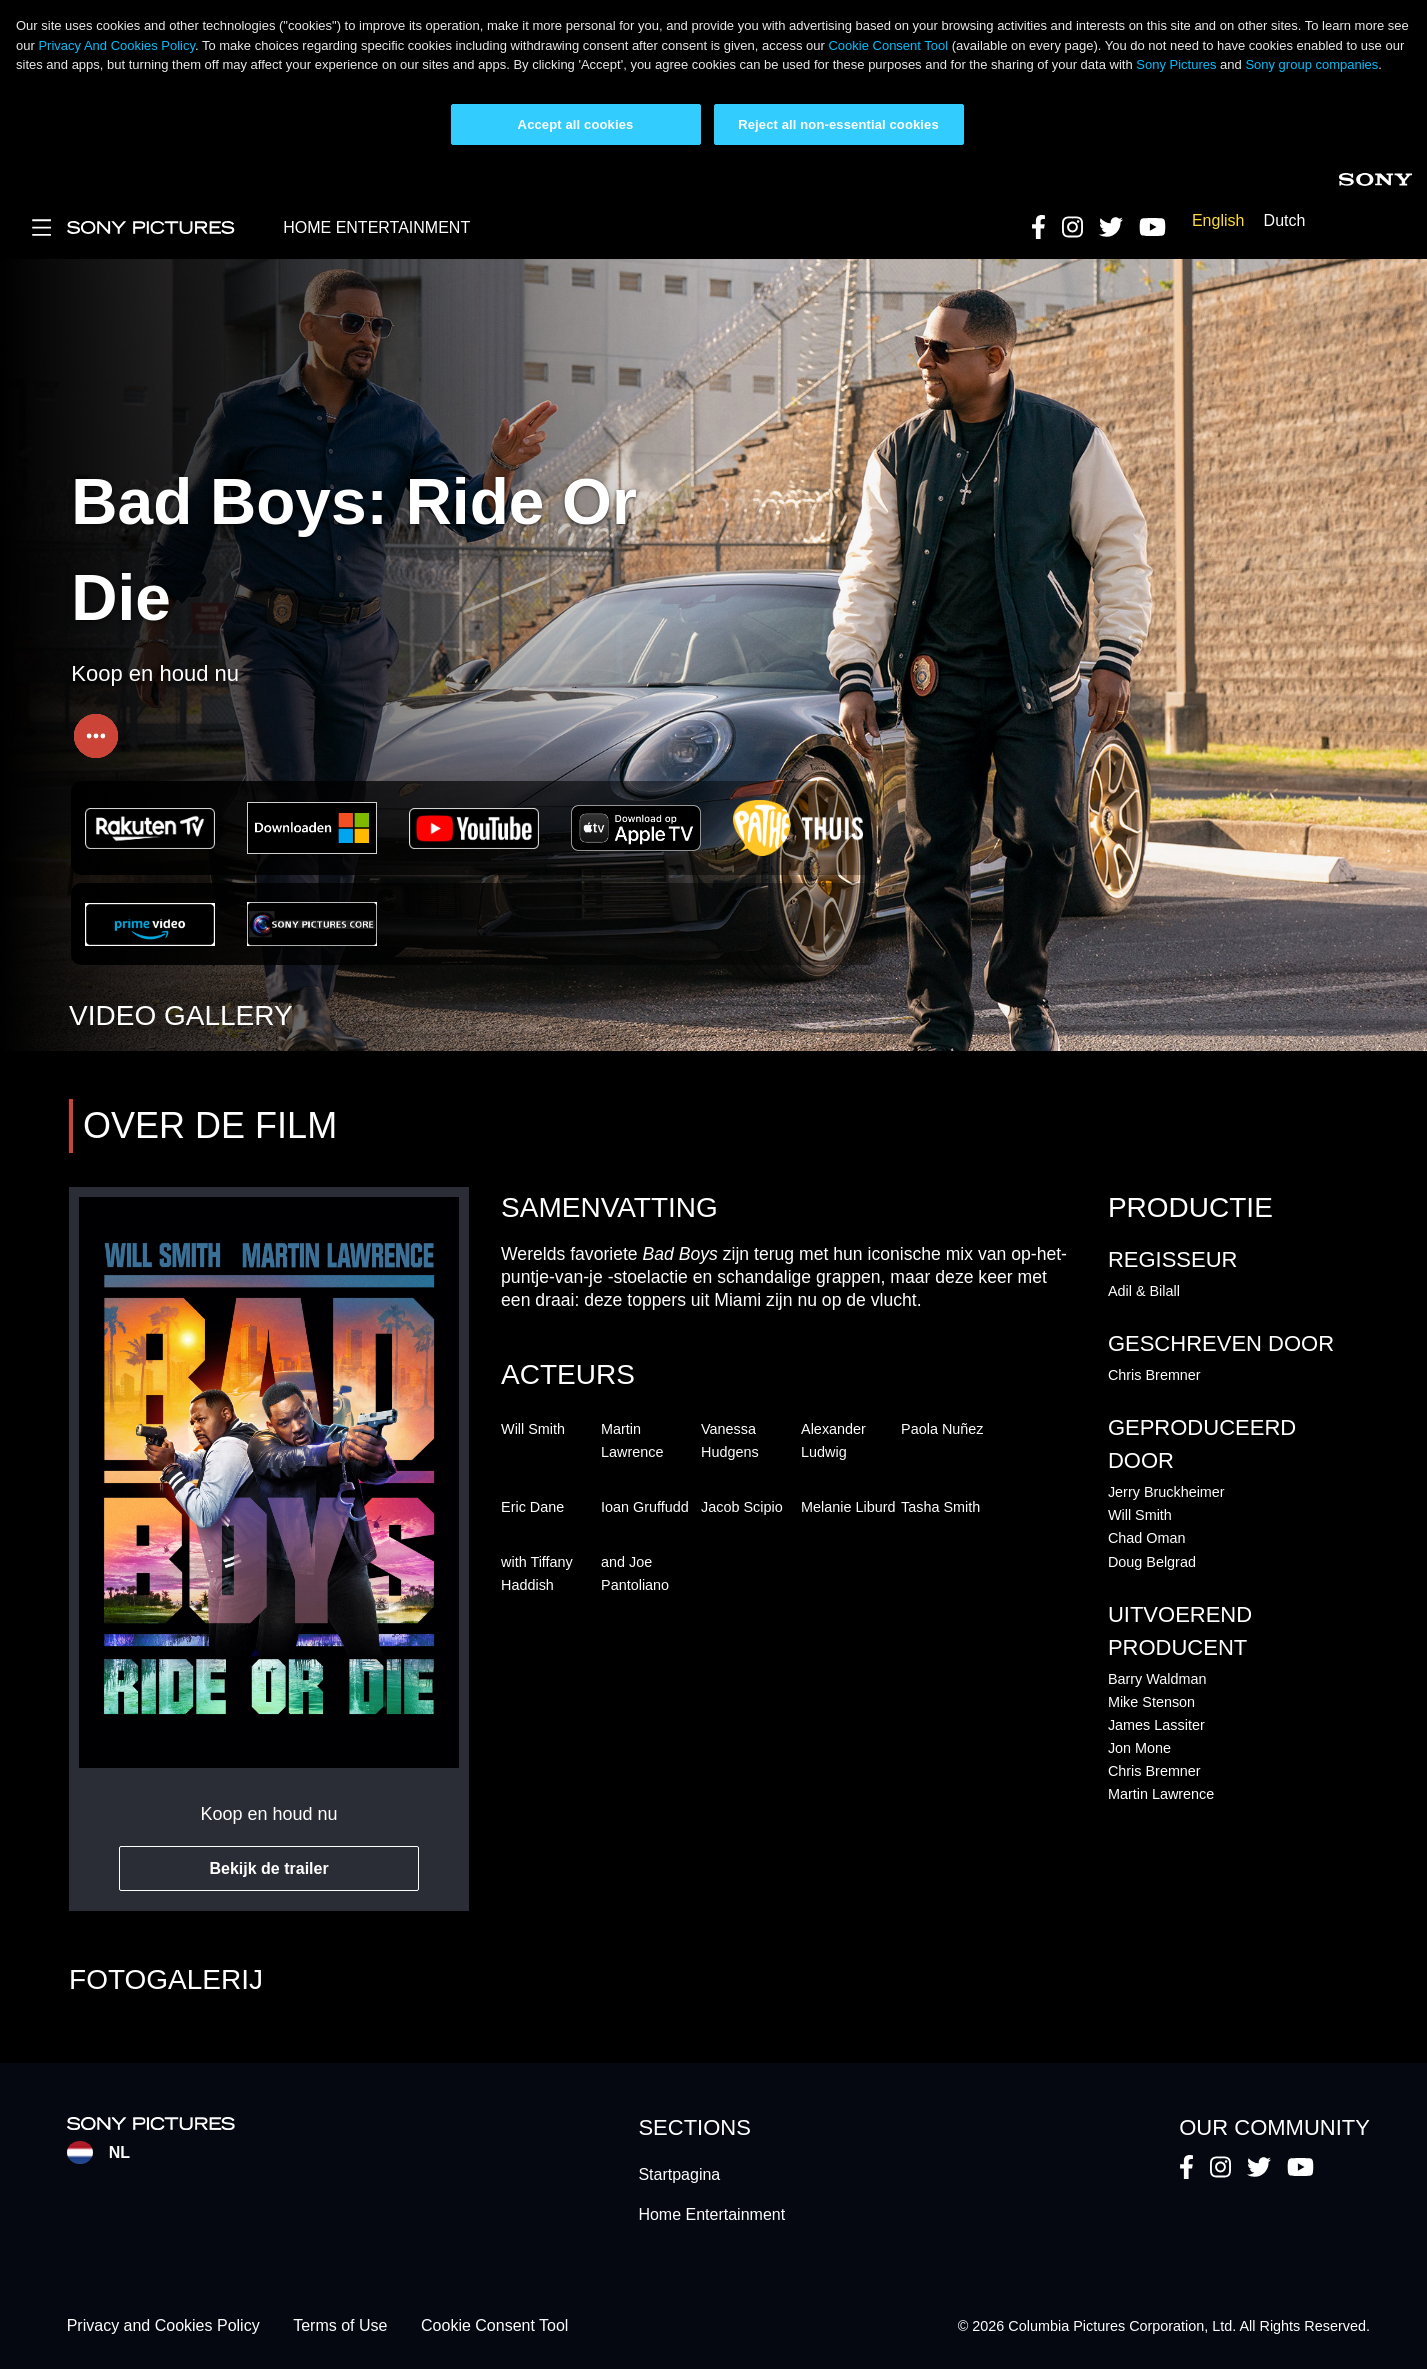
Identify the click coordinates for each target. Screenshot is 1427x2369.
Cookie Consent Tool (888, 45)
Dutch (1285, 220)
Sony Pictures (1176, 64)
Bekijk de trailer (268, 1868)
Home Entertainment (711, 2214)
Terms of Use (340, 2326)
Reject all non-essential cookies (838, 124)
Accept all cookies (576, 124)
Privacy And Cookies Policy (116, 45)
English (1218, 220)
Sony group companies (1311, 64)
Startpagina (679, 2174)
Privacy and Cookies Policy (163, 2326)
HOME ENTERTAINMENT (376, 227)
